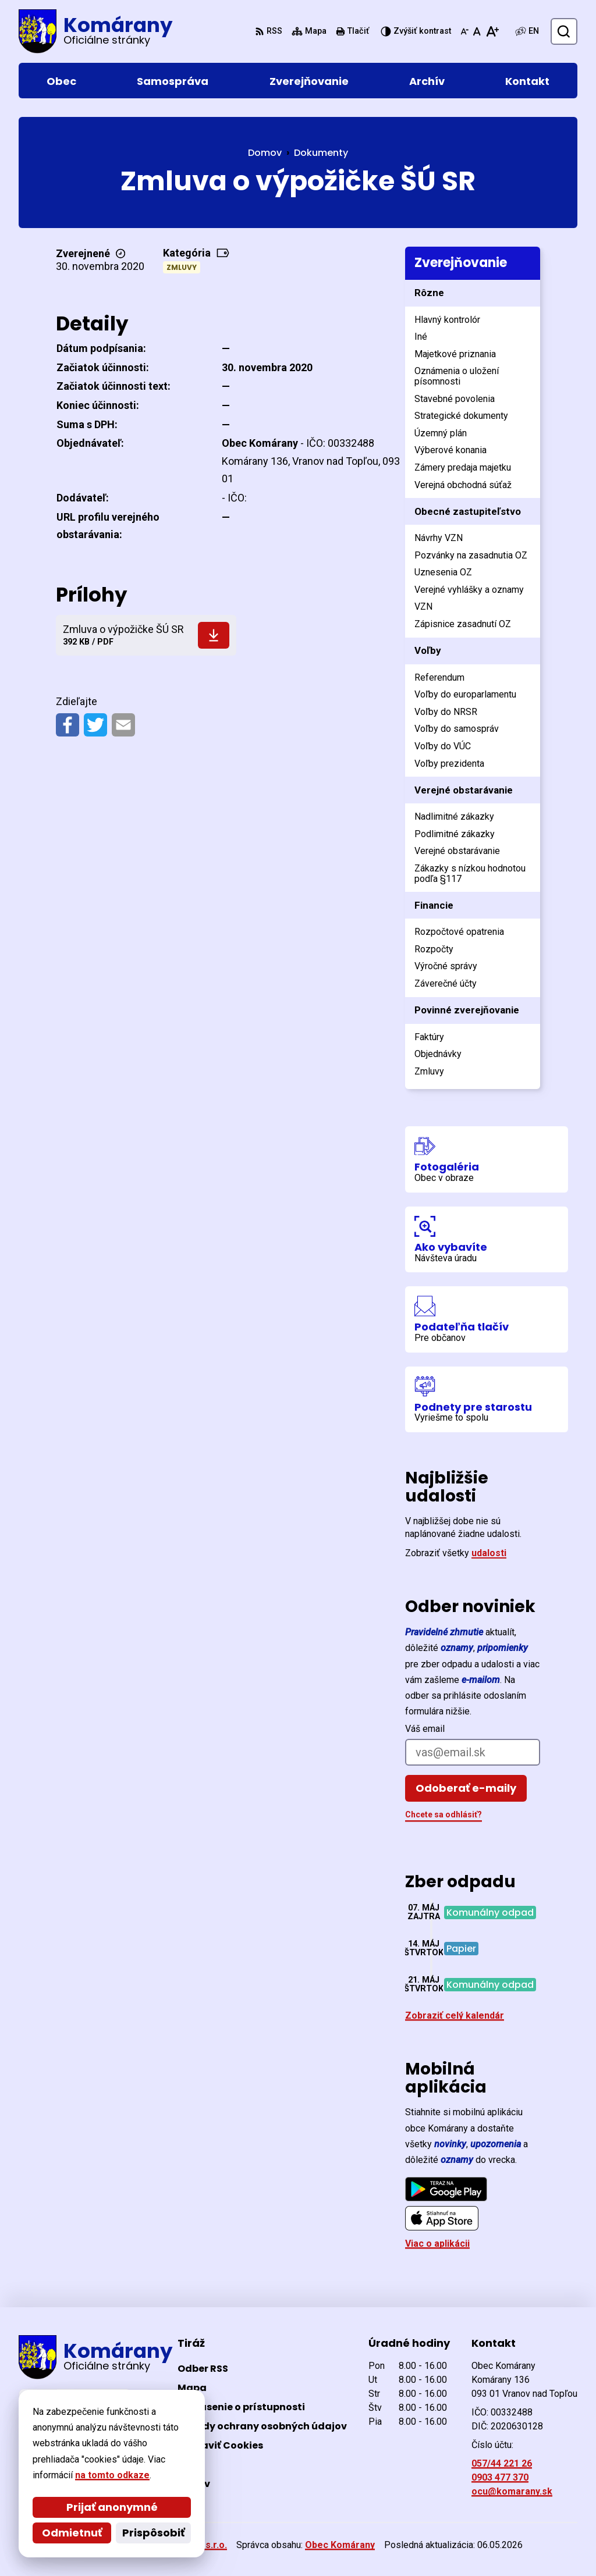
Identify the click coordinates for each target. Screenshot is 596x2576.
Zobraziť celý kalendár (454, 2015)
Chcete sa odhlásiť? (443, 1814)
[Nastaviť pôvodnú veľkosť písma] (477, 31)
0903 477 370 (499, 2477)
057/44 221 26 (501, 2463)
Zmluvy (181, 267)
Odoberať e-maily (466, 1788)
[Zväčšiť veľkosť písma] (492, 31)
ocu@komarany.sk (511, 2491)
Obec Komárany (340, 2544)
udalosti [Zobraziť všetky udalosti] (488, 1553)
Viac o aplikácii (437, 2243)
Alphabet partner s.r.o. (178, 2544)
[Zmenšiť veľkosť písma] (464, 31)
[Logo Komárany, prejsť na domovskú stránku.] (95, 31)
